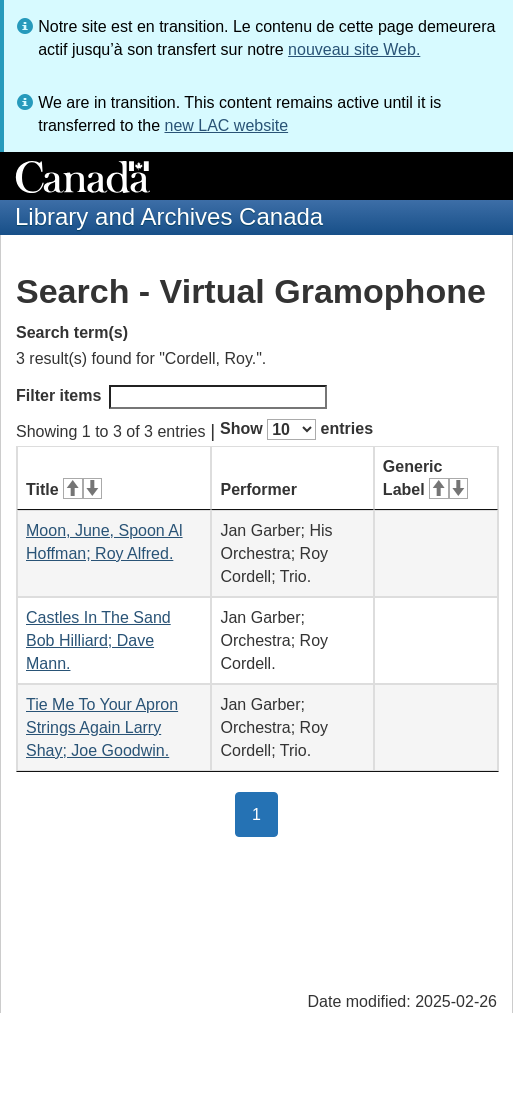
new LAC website (226, 125)
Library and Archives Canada (169, 216)
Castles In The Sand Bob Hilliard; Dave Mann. (98, 640)
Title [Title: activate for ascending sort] (64, 489)
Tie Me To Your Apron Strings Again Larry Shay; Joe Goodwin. (102, 727)
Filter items (171, 397)
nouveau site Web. (354, 49)
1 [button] (265, 813)
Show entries (296, 429)
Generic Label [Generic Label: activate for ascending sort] (425, 478)
